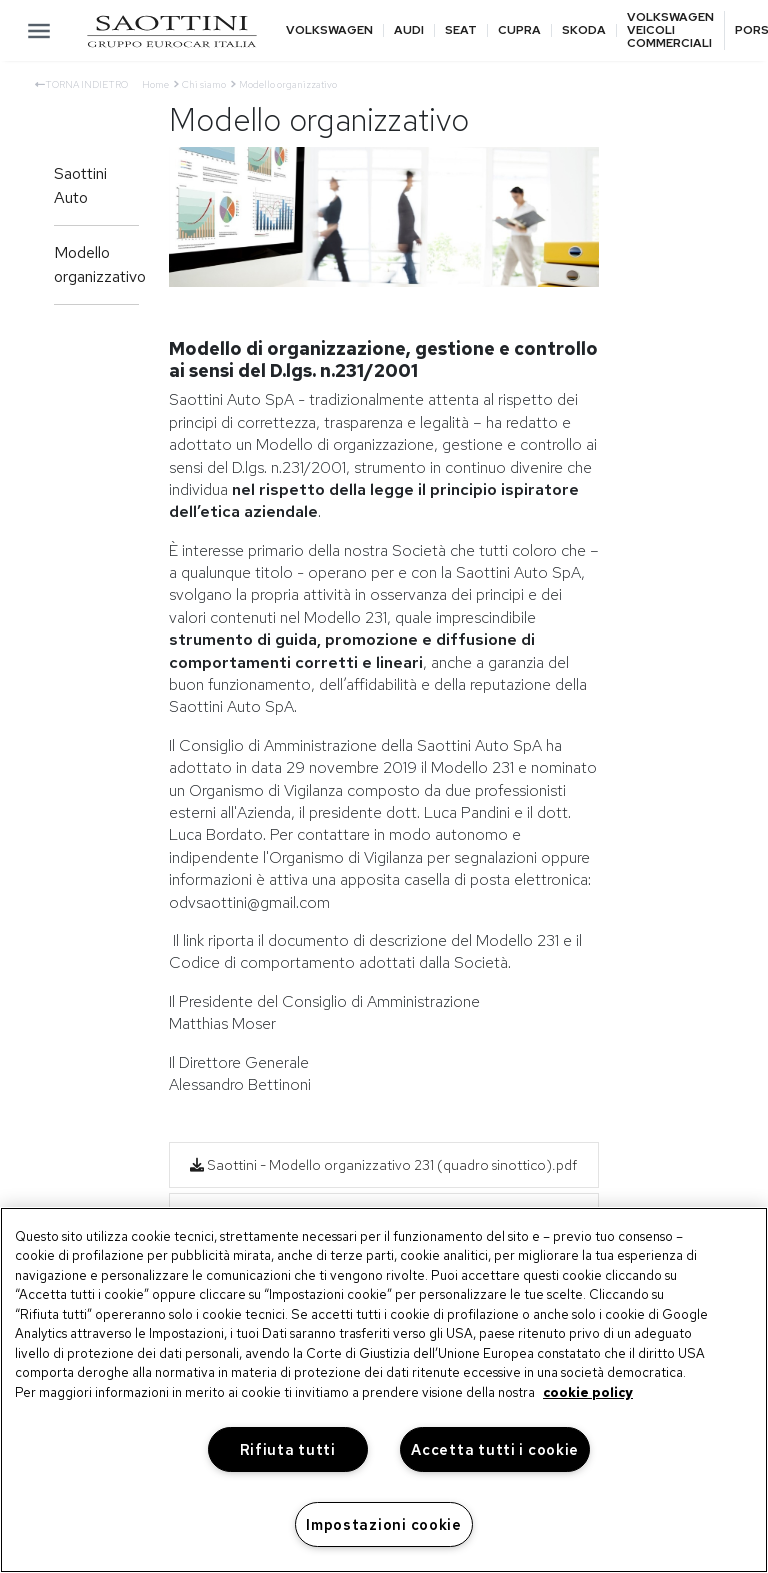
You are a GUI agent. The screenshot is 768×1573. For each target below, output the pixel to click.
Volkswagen (329, 30)
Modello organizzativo (96, 264)
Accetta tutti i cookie (495, 1449)
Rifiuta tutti (288, 1449)
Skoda (584, 30)
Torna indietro (81, 84)
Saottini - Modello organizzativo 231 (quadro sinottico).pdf (383, 1165)
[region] (384, 1390)
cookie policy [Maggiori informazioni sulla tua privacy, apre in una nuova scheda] (588, 1392)
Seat (461, 30)
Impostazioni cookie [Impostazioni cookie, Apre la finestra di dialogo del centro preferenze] (384, 1524)
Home (155, 84)
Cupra (519, 30)
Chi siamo (204, 84)
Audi (409, 30)
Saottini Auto (80, 185)
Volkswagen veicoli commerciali (670, 31)
